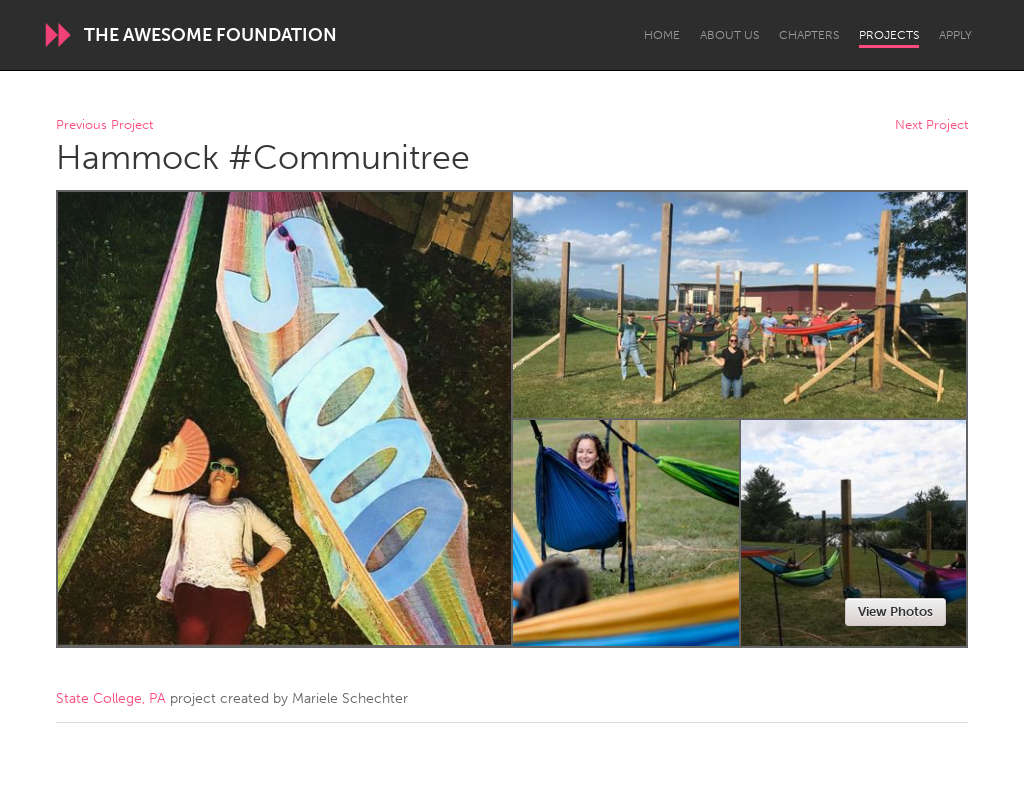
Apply (955, 35)
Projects (889, 35)
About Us (729, 35)
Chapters (809, 35)
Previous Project (104, 125)
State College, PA (111, 698)
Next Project (931, 125)
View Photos (895, 611)
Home (662, 35)
